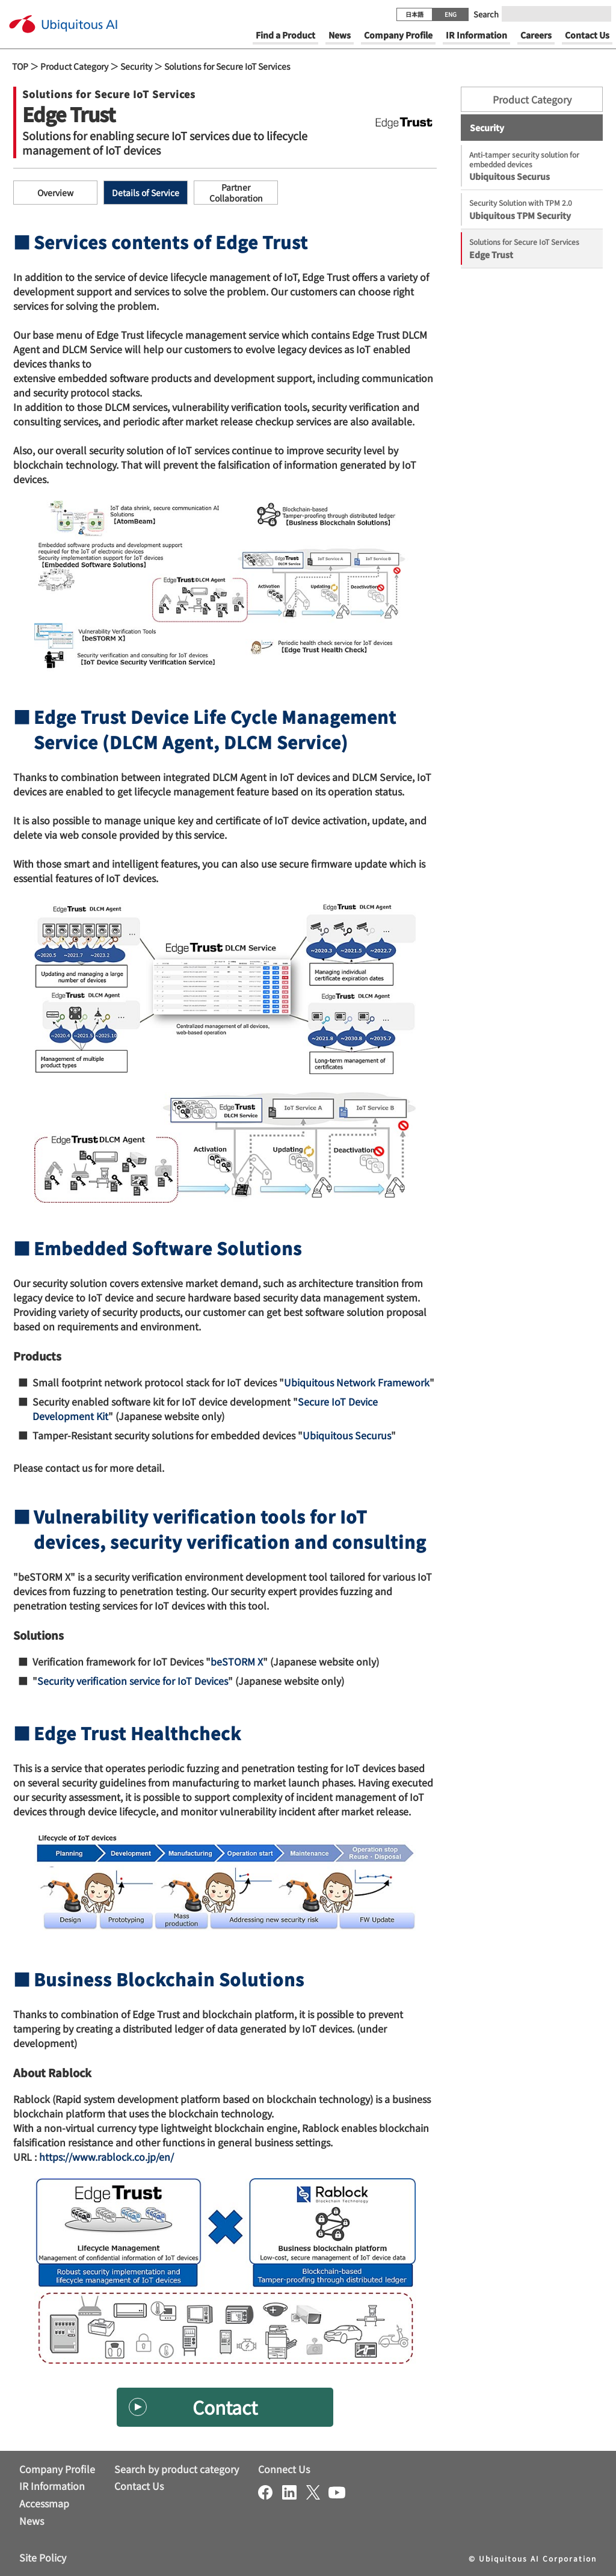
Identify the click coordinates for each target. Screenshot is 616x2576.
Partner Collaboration (236, 192)
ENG (451, 14)
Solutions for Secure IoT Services (227, 66)
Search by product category (176, 2469)
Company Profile (57, 2469)
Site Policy (42, 2557)
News (31, 2520)
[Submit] (598, 13)
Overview (55, 193)
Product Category (74, 66)
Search (486, 14)
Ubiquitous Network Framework (357, 1382)
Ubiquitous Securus (347, 1435)
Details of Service (145, 193)
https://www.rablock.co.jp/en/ (106, 2156)
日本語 (414, 14)
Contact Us (139, 2486)
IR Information (52, 2486)
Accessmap (44, 2503)
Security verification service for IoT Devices (132, 1680)
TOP (20, 66)
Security (136, 66)
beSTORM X (237, 1661)
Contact (224, 2407)
